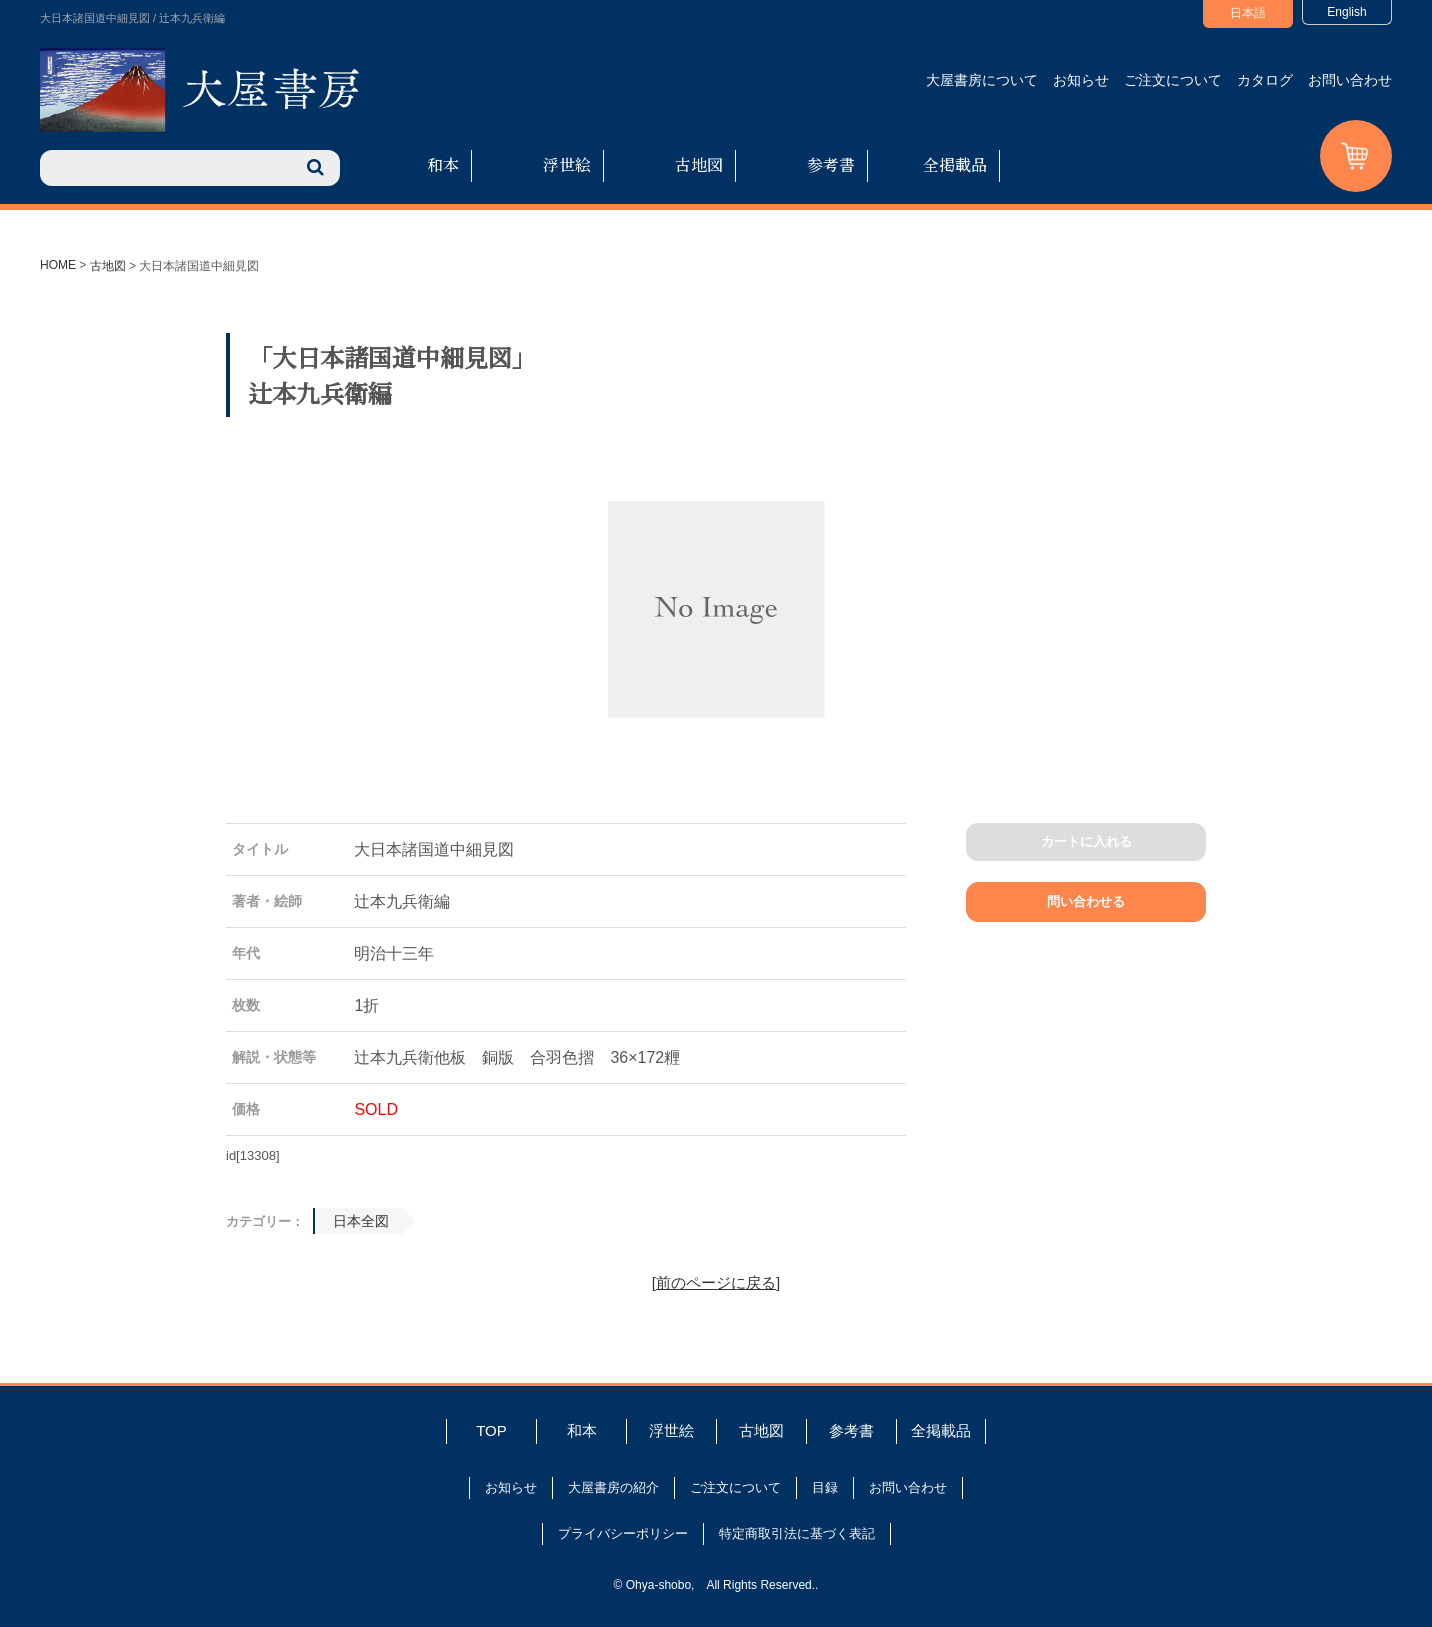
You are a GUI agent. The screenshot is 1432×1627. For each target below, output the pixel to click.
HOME (58, 265)
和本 (443, 164)
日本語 (1248, 13)
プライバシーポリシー (623, 1533)
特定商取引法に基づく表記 (797, 1533)
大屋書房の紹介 (613, 1487)
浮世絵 (567, 164)
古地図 (699, 164)
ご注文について (1173, 80)
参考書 (831, 164)
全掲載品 (955, 164)
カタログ (1265, 80)
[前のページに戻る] (716, 1282)
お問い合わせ (1350, 80)
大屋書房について (982, 80)
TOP (491, 1430)
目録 (825, 1487)
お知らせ (1081, 80)
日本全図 (361, 1221)
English (1346, 12)
